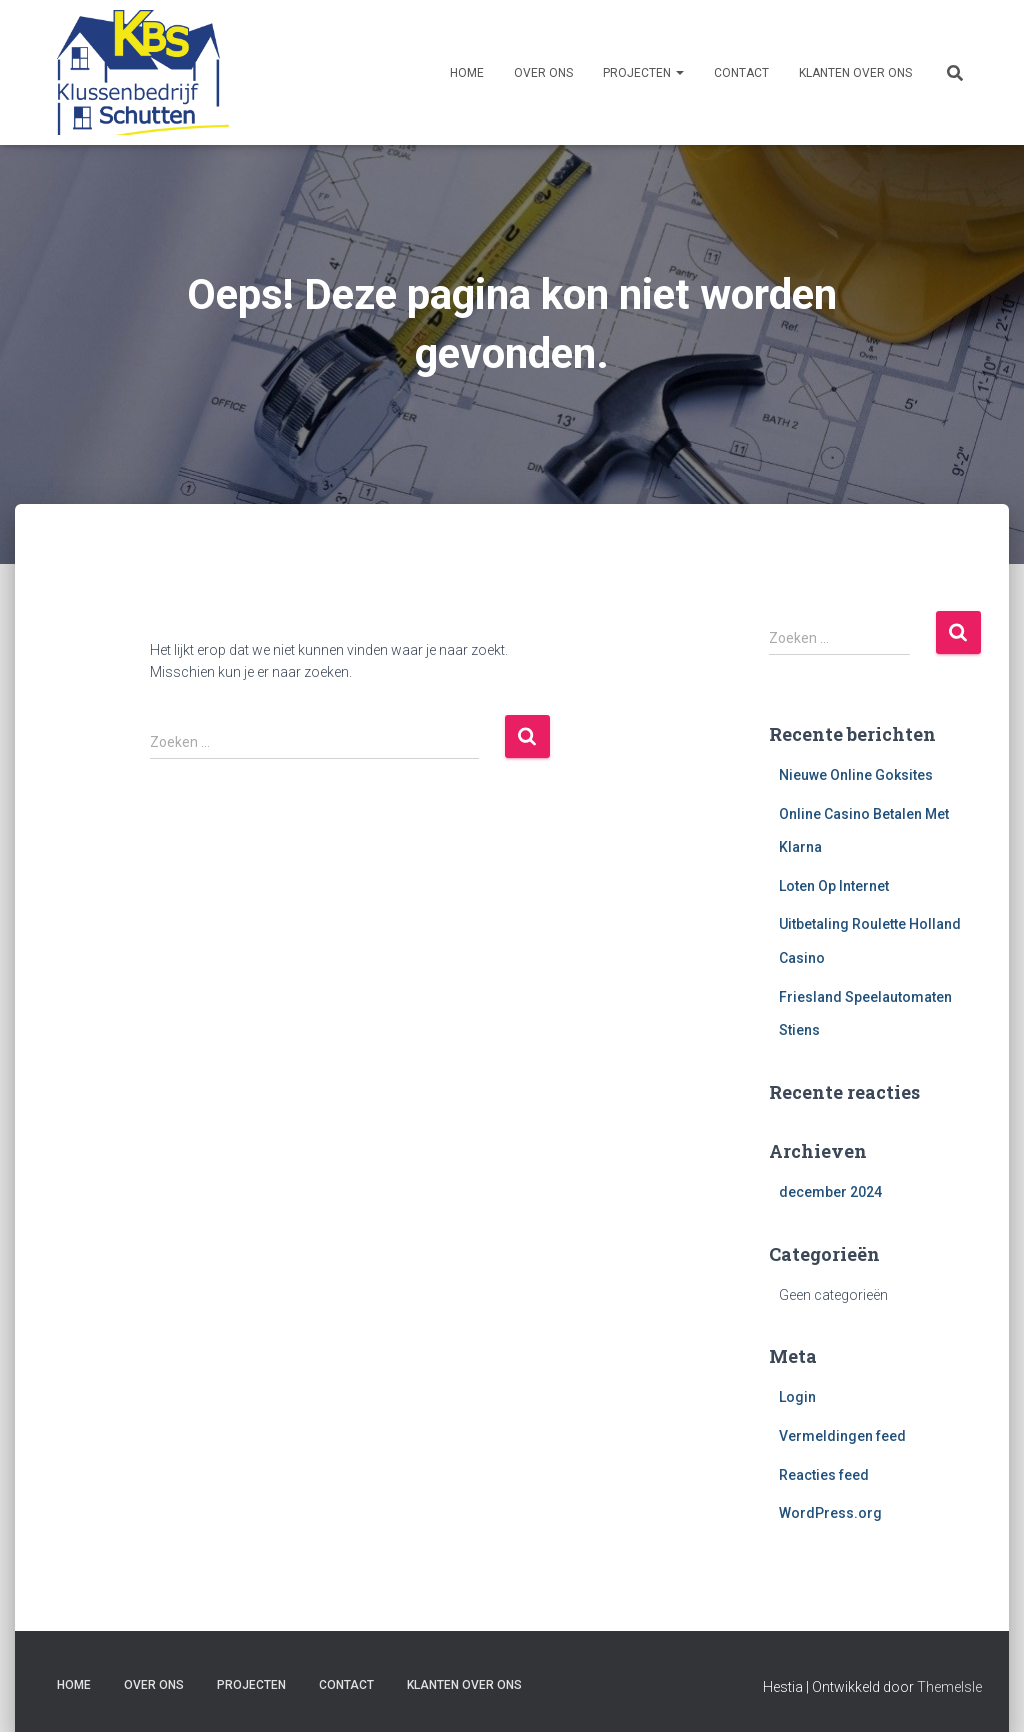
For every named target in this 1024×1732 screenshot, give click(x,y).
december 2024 (830, 1192)
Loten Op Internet (834, 886)
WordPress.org (830, 1513)
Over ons (543, 73)
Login (797, 1397)
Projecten (643, 73)
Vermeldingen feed (842, 1436)
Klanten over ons (855, 73)
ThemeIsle (949, 1687)
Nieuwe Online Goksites (856, 775)
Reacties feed (824, 1475)
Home (467, 73)
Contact (741, 73)
